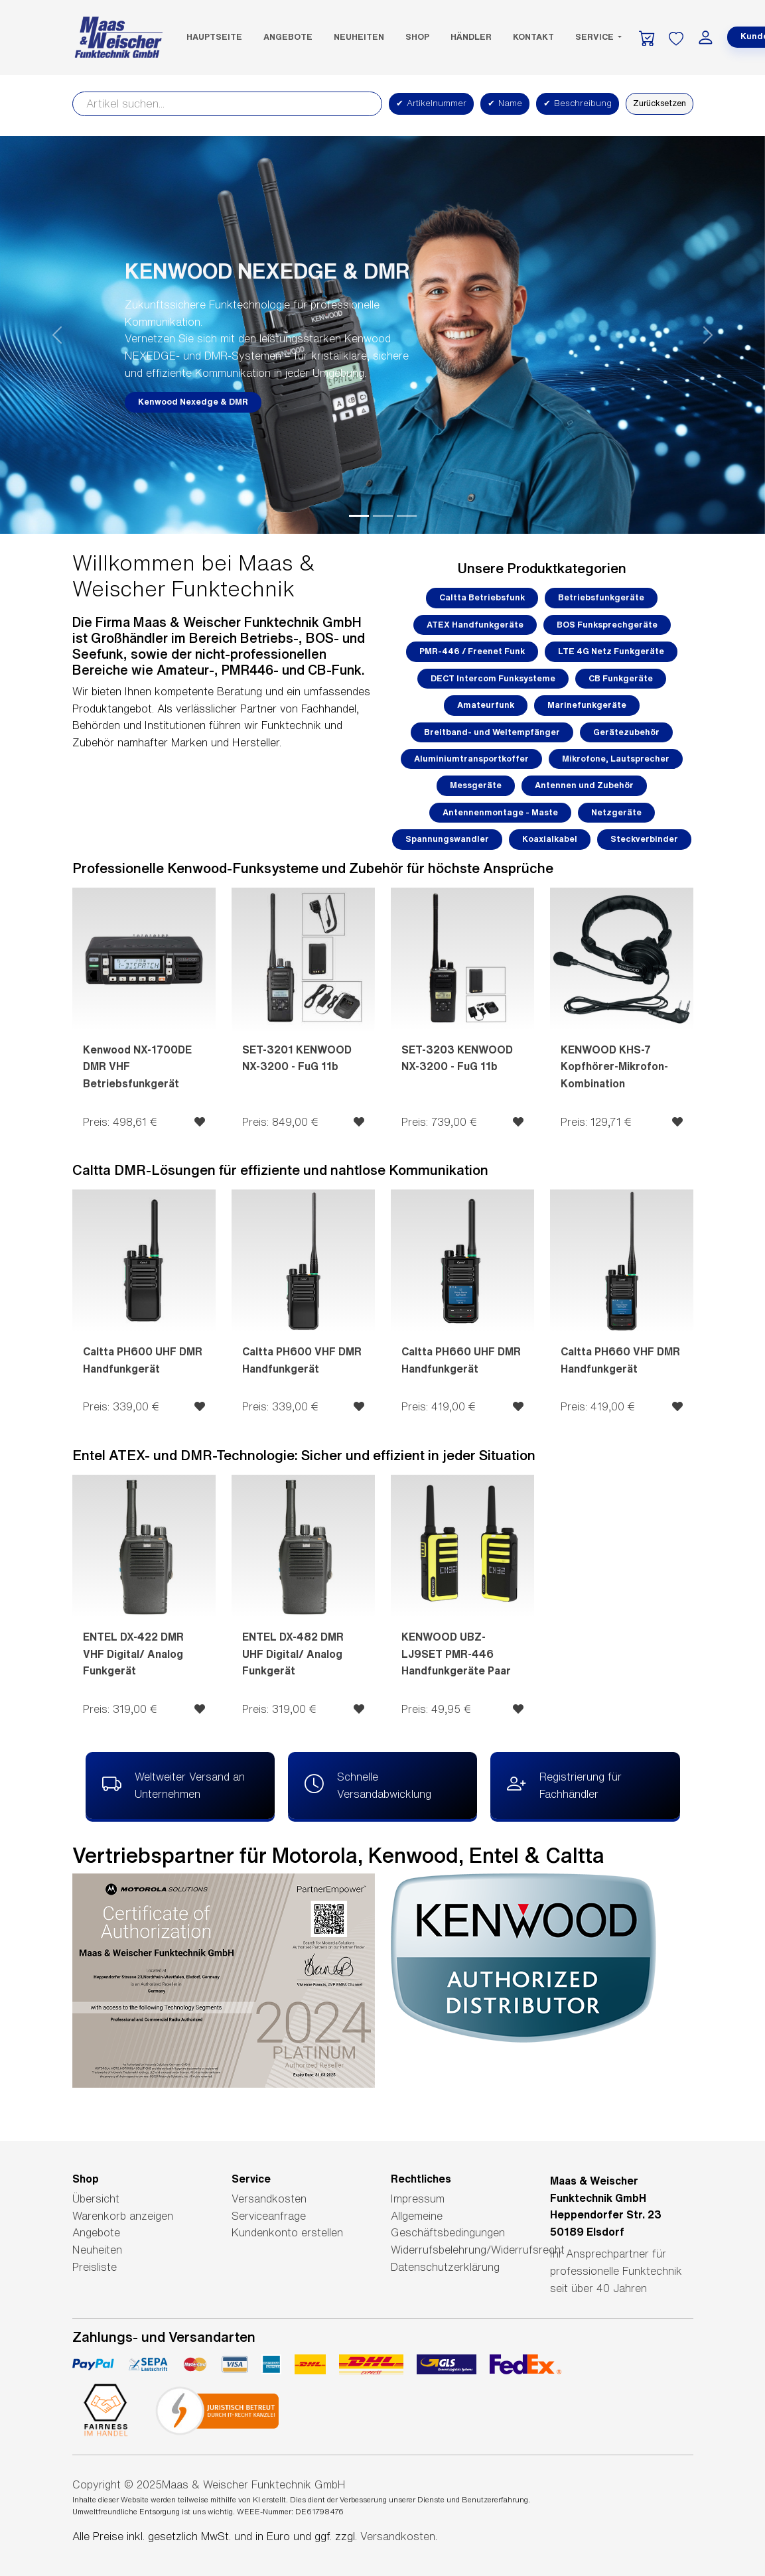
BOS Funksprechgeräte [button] (607, 624)
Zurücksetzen (659, 103)
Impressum (418, 2198)
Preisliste (94, 2267)
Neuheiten (359, 37)
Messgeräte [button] (476, 785)
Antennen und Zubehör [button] (584, 785)
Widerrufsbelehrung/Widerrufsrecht (478, 2249)
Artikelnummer (431, 103)
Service (595, 37)
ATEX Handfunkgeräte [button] (475, 624)
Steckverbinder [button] (644, 839)
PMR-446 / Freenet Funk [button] (472, 651)
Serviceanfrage (269, 2215)
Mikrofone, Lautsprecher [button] (615, 758)
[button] (57, 335)
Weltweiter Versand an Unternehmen (173, 1784)
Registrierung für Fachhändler (564, 1784)
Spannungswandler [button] (447, 839)
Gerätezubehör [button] (626, 732)
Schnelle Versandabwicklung (368, 1784)
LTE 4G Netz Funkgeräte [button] (611, 651)
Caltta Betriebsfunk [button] (482, 597)
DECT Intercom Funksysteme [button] (493, 678)
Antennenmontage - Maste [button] (500, 812)
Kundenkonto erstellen (287, 2232)
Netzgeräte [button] (616, 812)
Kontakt (533, 37)
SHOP (417, 37)
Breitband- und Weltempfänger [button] (492, 732)
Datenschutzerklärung (445, 2267)
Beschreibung (577, 103)
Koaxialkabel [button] (549, 839)
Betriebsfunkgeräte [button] (601, 597)
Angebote (288, 37)
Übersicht (95, 2198)
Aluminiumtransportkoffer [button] (471, 758)
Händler (471, 37)
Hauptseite (214, 37)
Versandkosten (269, 2198)
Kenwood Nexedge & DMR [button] (193, 401)
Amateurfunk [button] (485, 705)
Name (505, 103)
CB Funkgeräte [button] (621, 678)
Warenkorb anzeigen (122, 2215)
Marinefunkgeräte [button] (586, 705)
